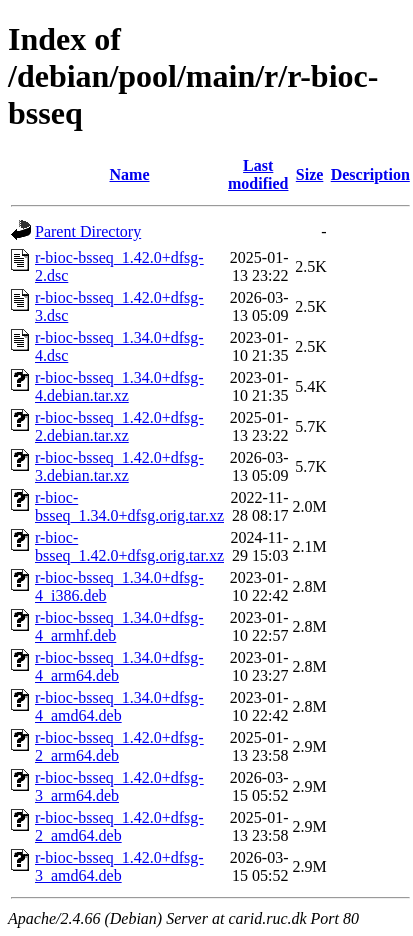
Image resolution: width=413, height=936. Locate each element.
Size (310, 174)
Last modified (258, 174)
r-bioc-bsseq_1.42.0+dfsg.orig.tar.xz (129, 546)
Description (370, 174)
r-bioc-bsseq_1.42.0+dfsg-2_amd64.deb (119, 826)
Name (130, 174)
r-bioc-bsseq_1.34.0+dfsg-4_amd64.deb (119, 706)
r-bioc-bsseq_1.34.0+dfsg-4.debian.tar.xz (119, 386)
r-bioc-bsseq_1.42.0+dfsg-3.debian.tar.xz (119, 466)
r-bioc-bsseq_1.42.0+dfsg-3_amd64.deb (119, 866)
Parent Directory (88, 231)
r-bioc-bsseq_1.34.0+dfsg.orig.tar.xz (129, 506)
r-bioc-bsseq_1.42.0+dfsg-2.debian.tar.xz (119, 426)
